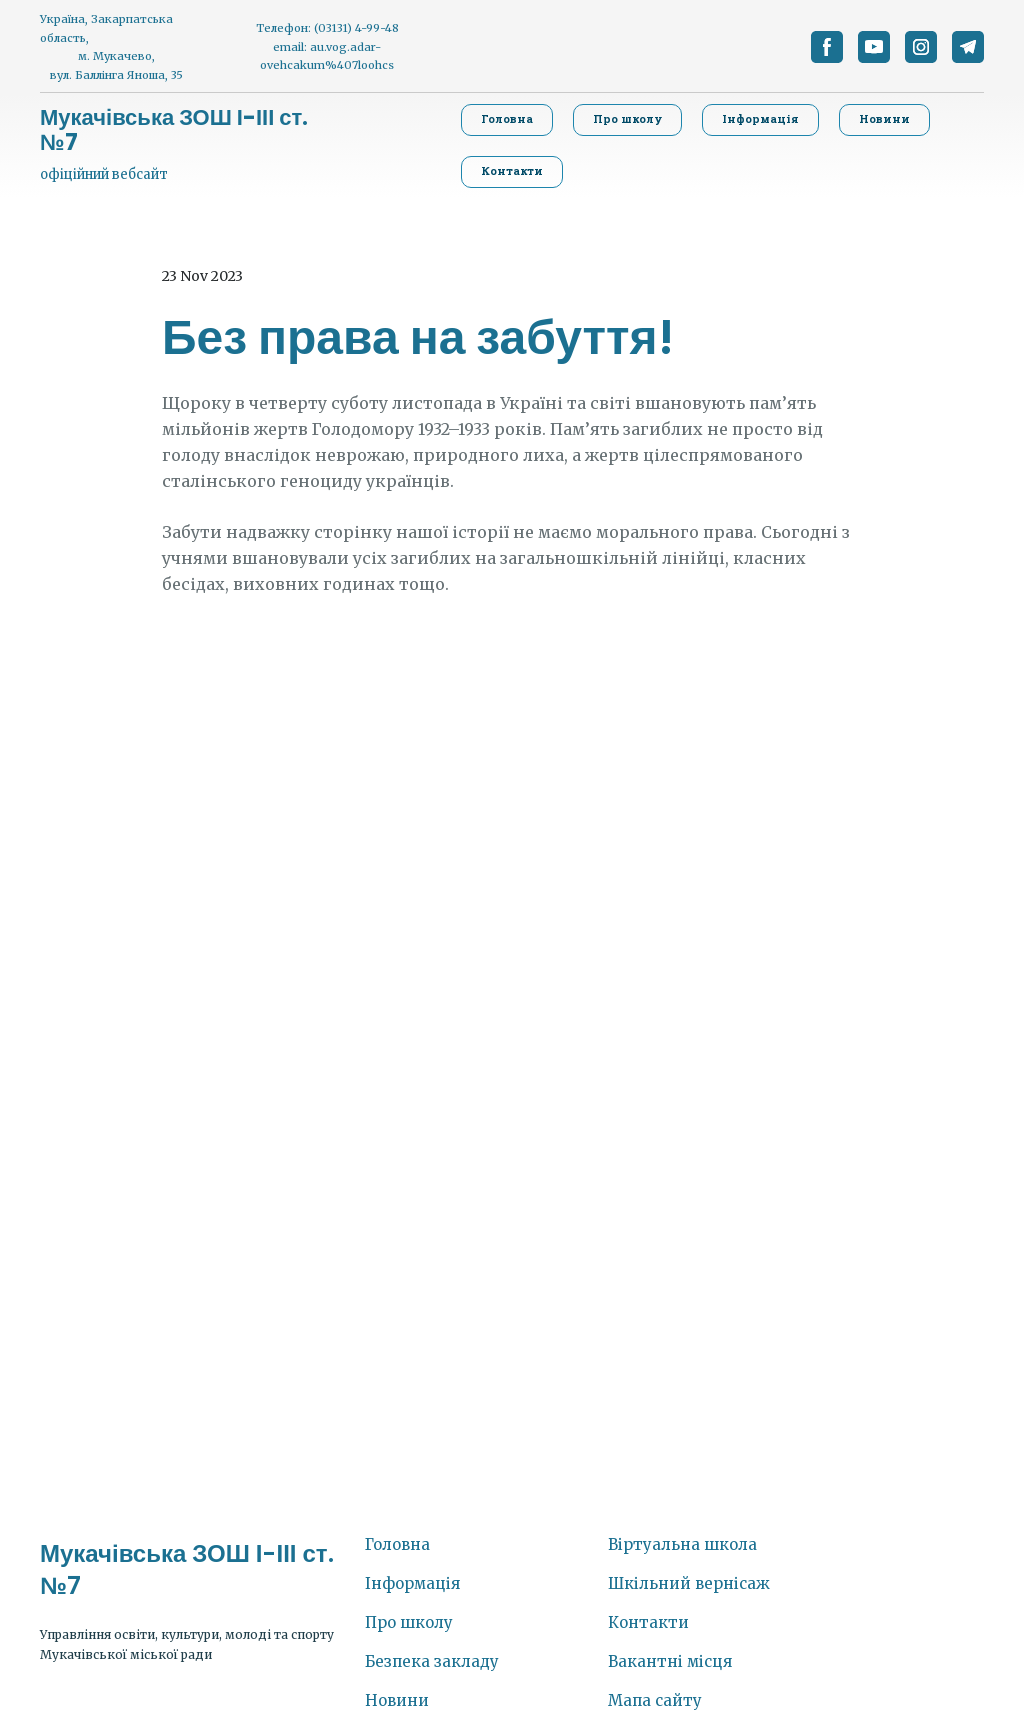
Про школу (409, 1622)
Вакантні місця (670, 1661)
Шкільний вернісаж (689, 1583)
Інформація (412, 1583)
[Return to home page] (183, 130)
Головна (397, 1544)
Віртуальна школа (682, 1544)
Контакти (648, 1622)
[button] (827, 47)
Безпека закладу (432, 1661)
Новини (397, 1700)
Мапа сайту (655, 1700)
